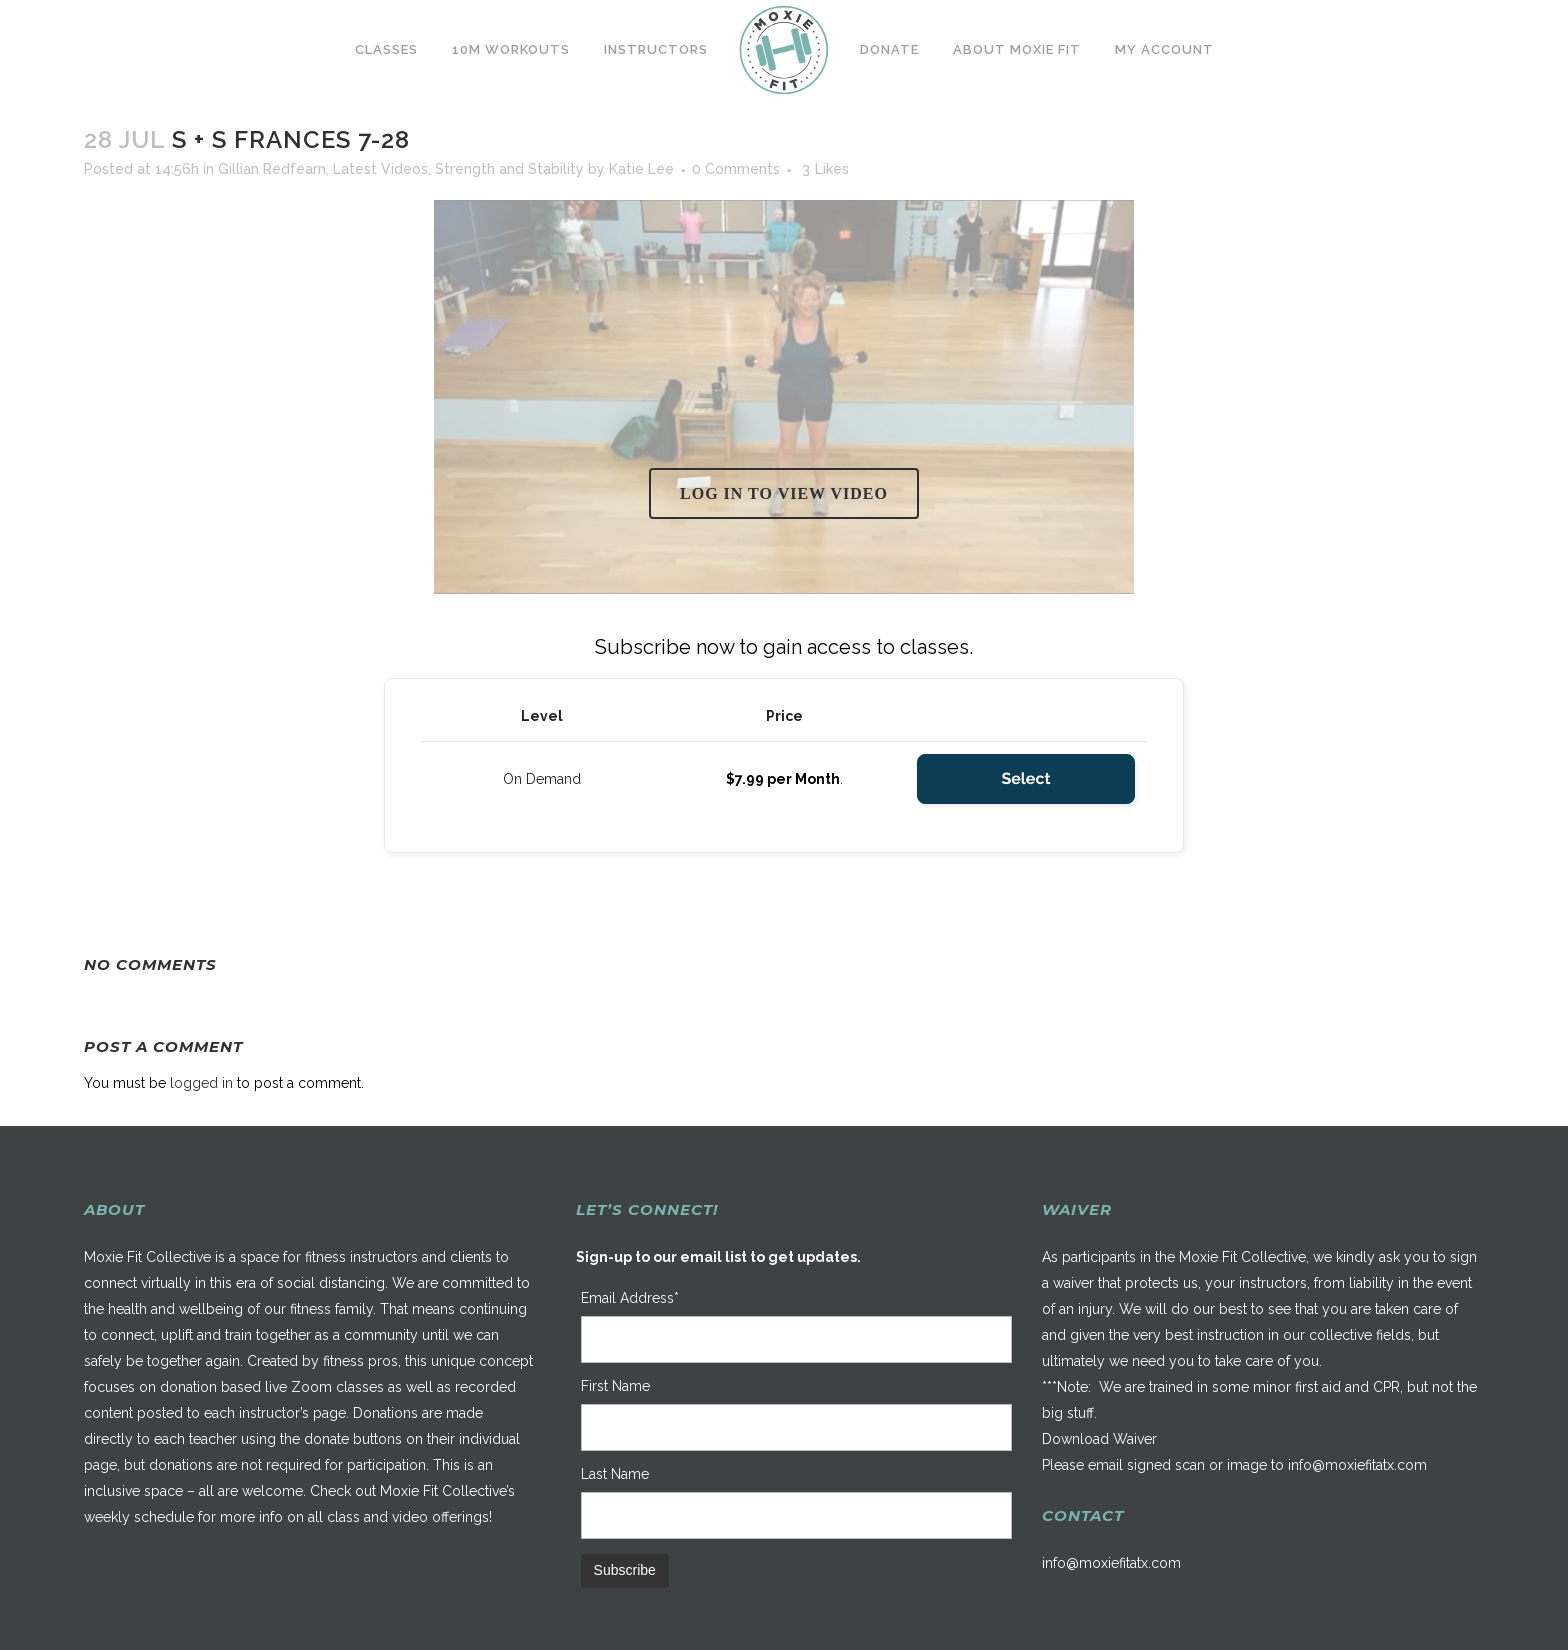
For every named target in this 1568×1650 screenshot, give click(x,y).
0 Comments (736, 169)
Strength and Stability (509, 169)
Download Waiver (1099, 1439)
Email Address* (630, 1298)
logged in (201, 1083)
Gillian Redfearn (272, 169)
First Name (615, 1386)
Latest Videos (380, 169)
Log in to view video (784, 493)
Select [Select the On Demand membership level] (1025, 778)
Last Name (615, 1474)
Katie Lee (641, 169)
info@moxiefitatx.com (1357, 1465)
